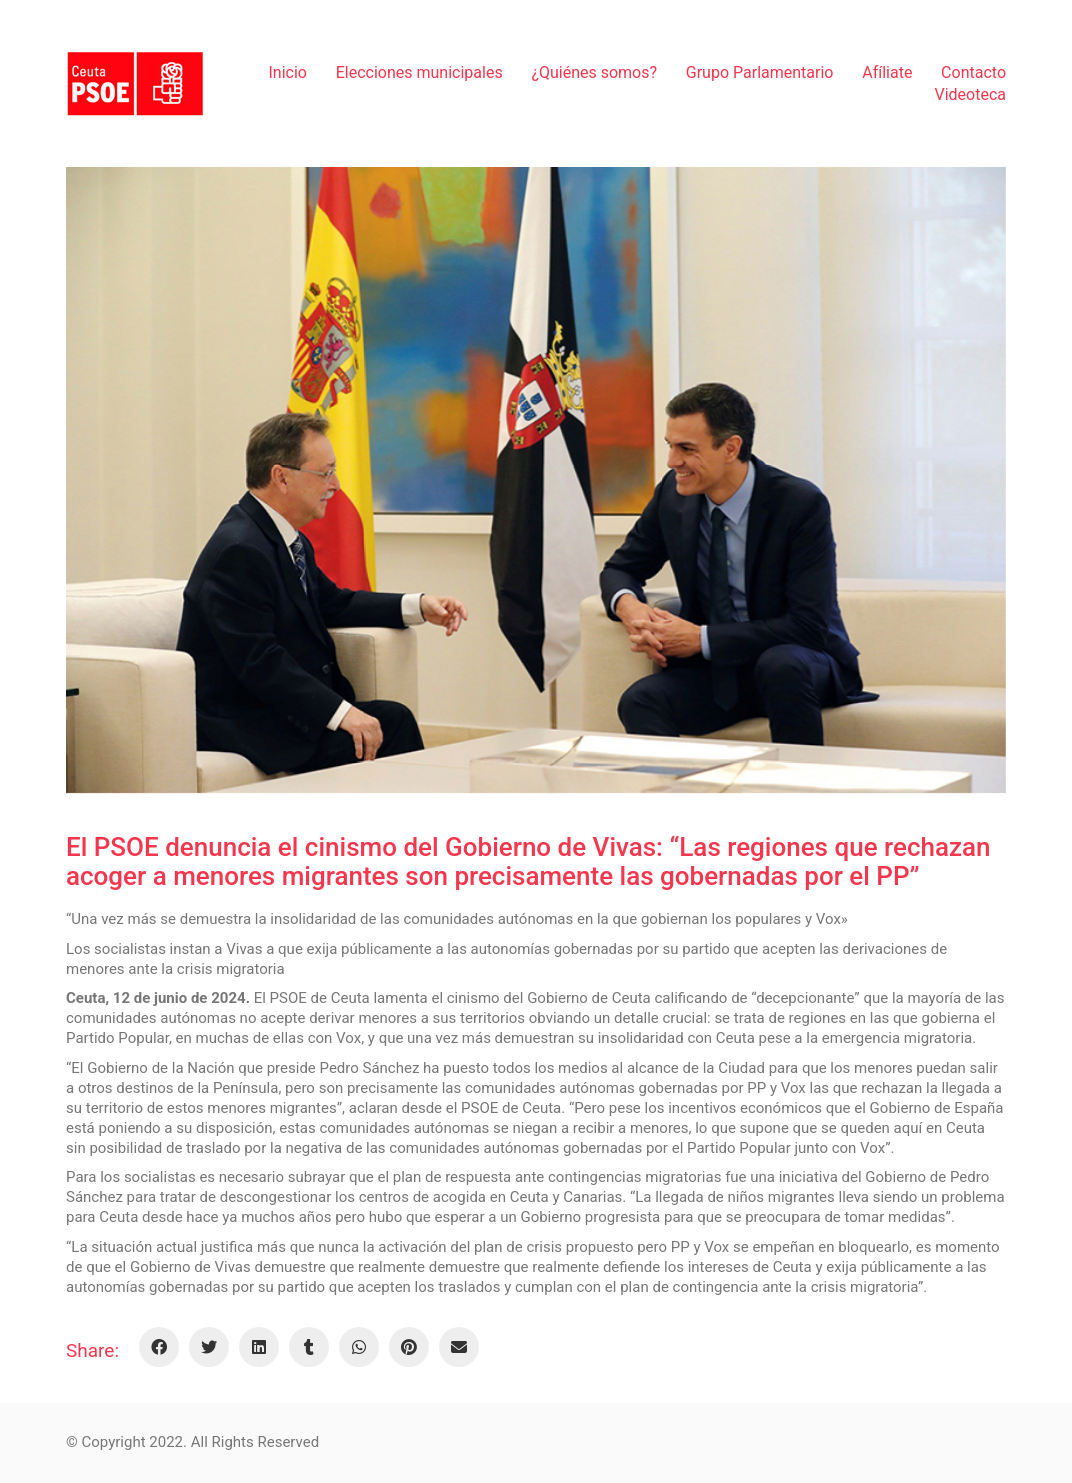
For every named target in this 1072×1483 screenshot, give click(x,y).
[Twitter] (209, 1347)
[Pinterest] (409, 1347)
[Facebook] (159, 1347)
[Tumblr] (309, 1347)
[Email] (459, 1347)
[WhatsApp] (359, 1347)
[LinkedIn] (259, 1347)
